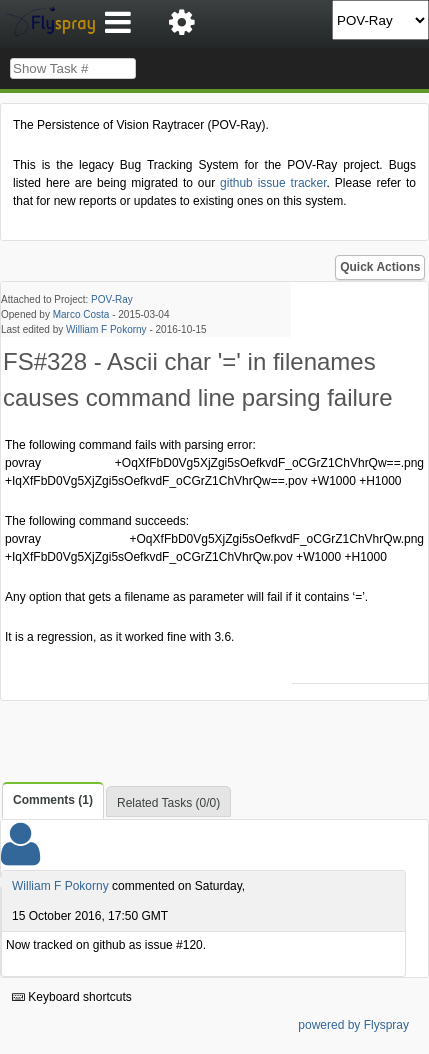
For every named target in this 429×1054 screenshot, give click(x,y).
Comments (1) (53, 800)
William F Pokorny (106, 329)
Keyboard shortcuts (72, 997)
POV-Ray (112, 299)
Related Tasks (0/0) (168, 803)
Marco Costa (81, 314)
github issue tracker (273, 183)
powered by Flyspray (353, 1025)
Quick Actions (380, 267)
